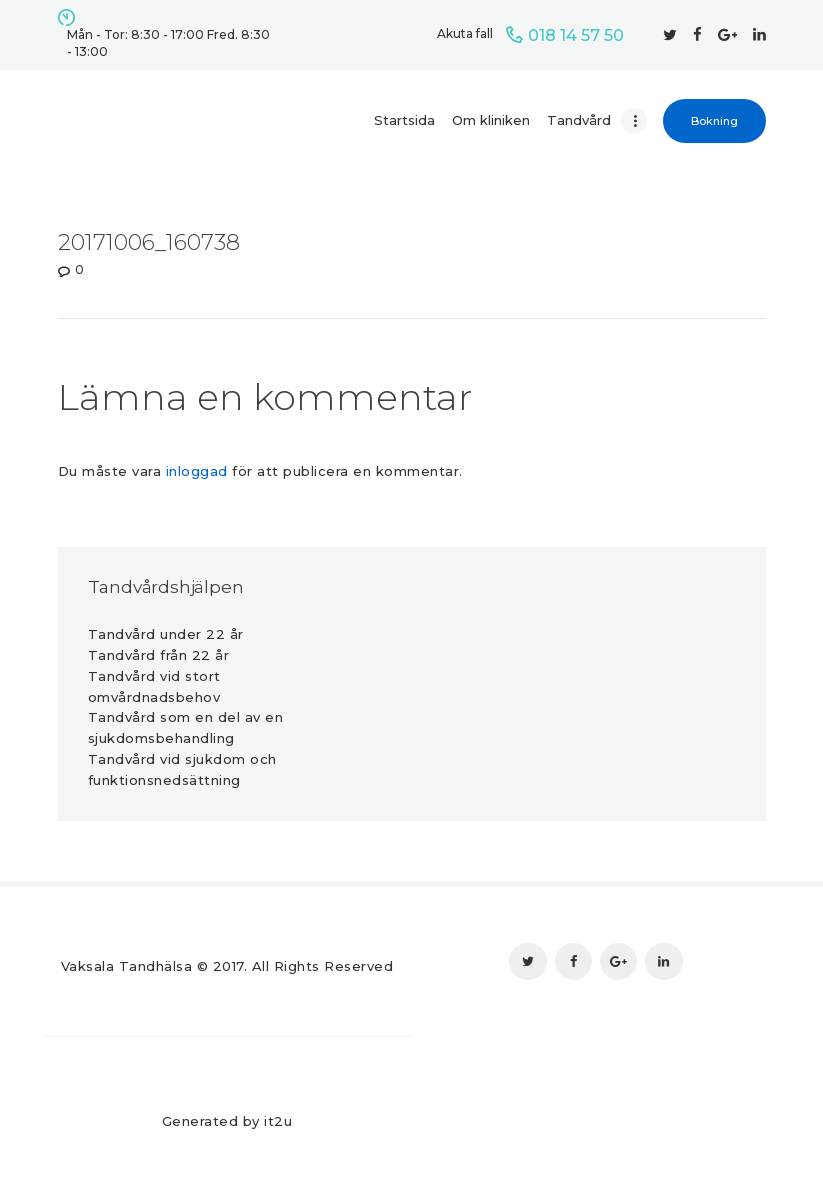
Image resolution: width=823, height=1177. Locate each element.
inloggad (197, 471)
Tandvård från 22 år (159, 655)
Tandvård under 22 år (166, 634)
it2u (278, 1121)
